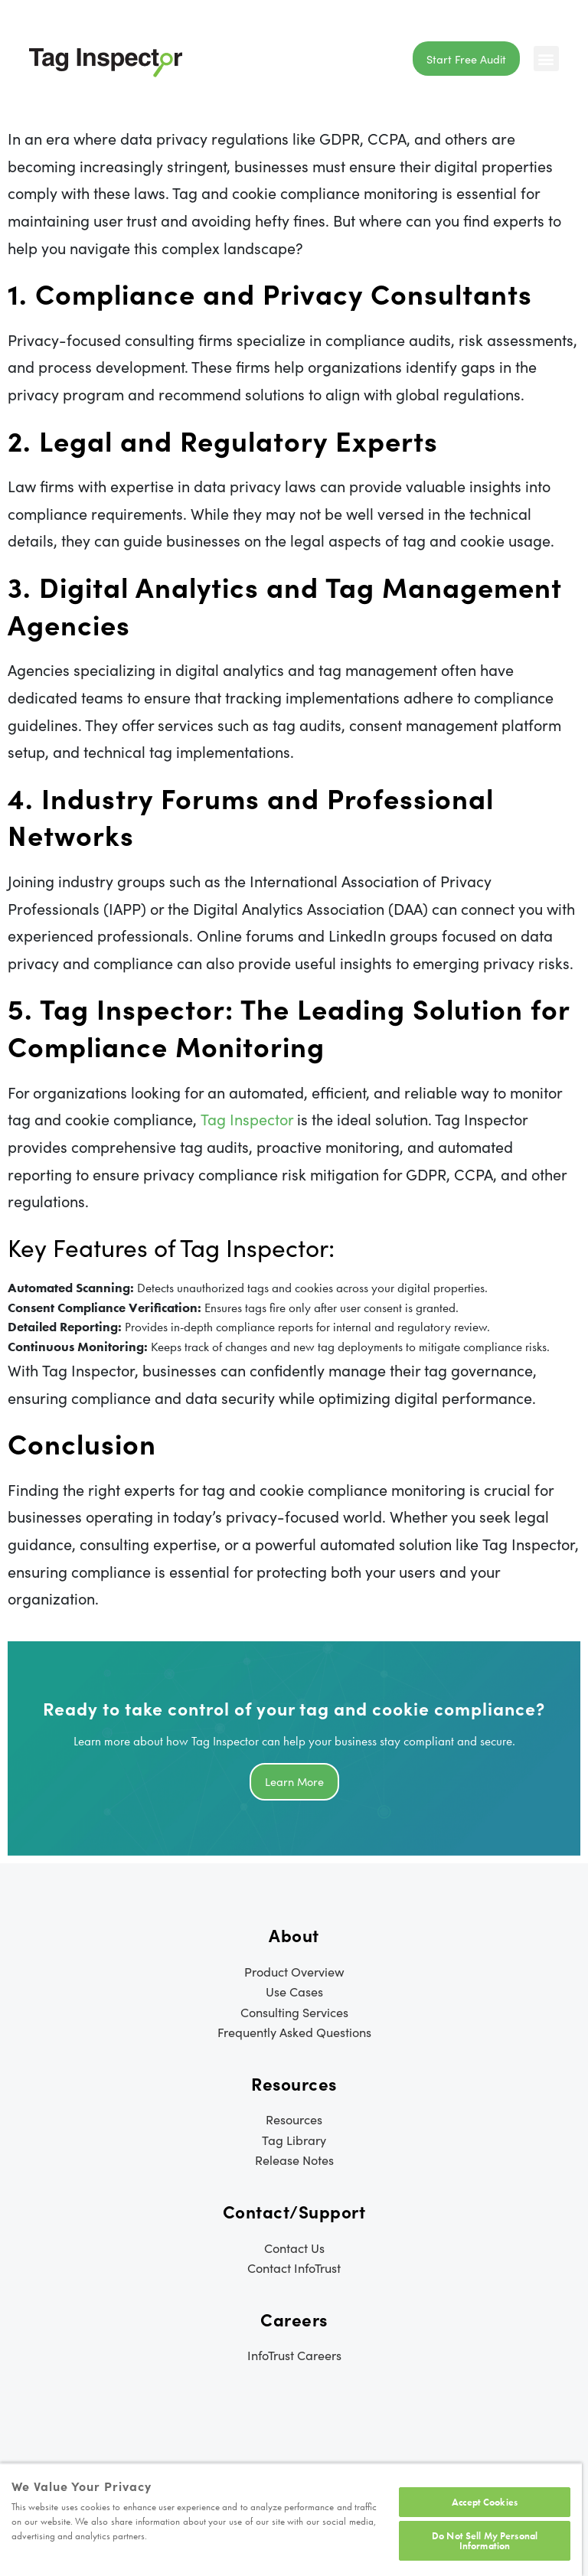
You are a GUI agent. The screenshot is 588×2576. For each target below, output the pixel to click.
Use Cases (294, 1991)
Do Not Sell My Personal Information (484, 2540)
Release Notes (294, 2159)
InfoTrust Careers (294, 2354)
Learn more (294, 1781)
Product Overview (294, 1971)
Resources (294, 2119)
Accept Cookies (485, 2502)
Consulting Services (294, 2011)
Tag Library (294, 2139)
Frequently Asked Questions (294, 2031)
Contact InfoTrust (294, 2267)
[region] (291, 2519)
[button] (546, 58)
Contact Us (294, 2247)
